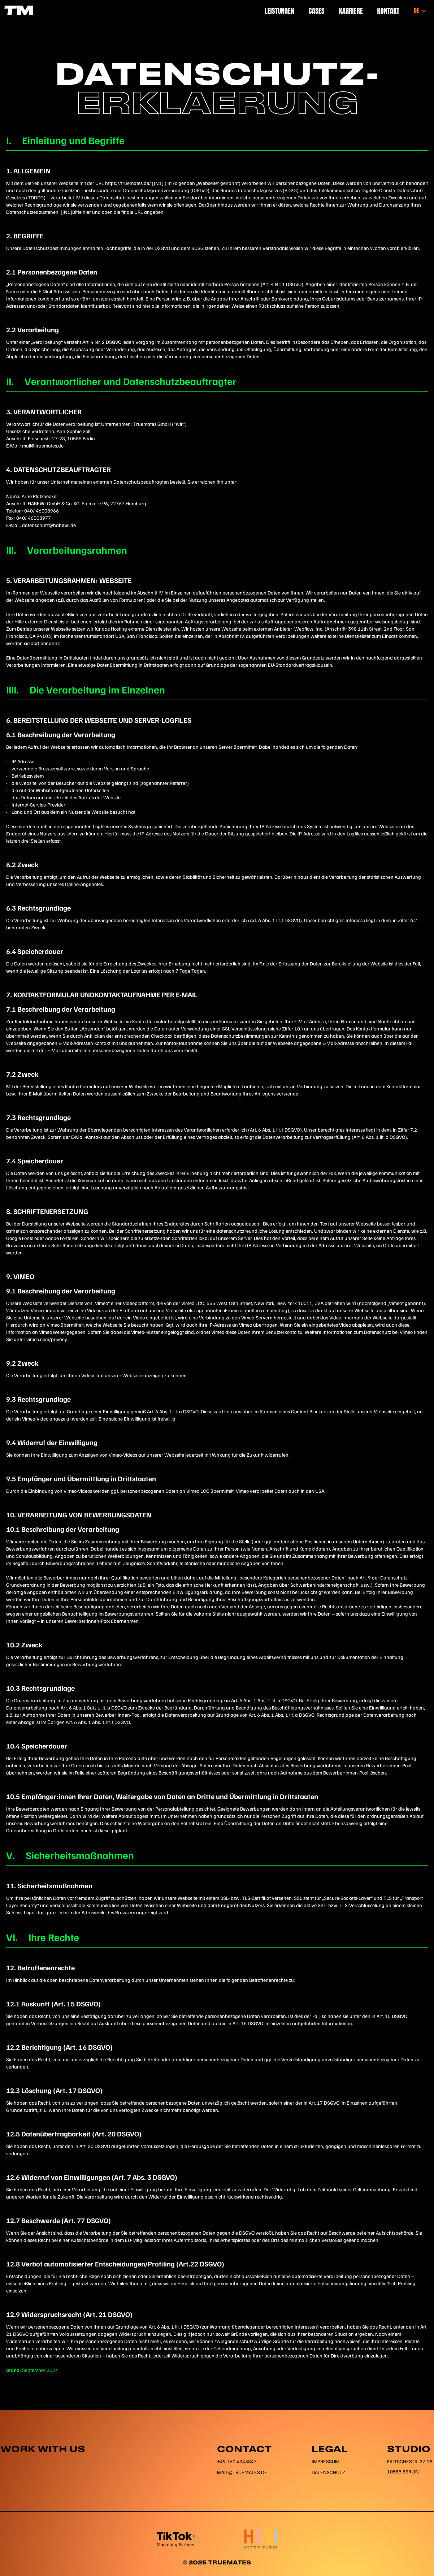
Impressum (325, 2461)
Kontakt (388, 10)
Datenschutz (328, 2472)
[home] (18, 10)
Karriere (351, 10)
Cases (317, 10)
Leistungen (279, 10)
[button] (420, 11)
